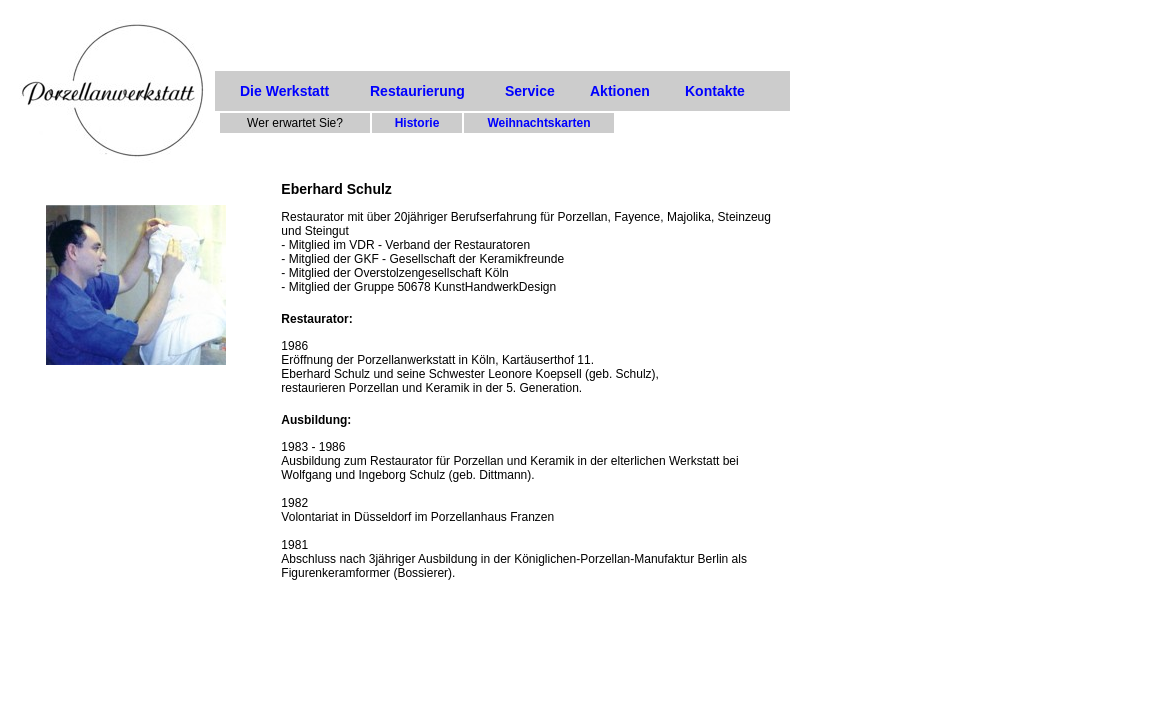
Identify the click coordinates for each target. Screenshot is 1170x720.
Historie (417, 123)
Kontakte (715, 91)
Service (530, 91)
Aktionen (620, 91)
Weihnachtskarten (538, 123)
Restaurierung (417, 91)
